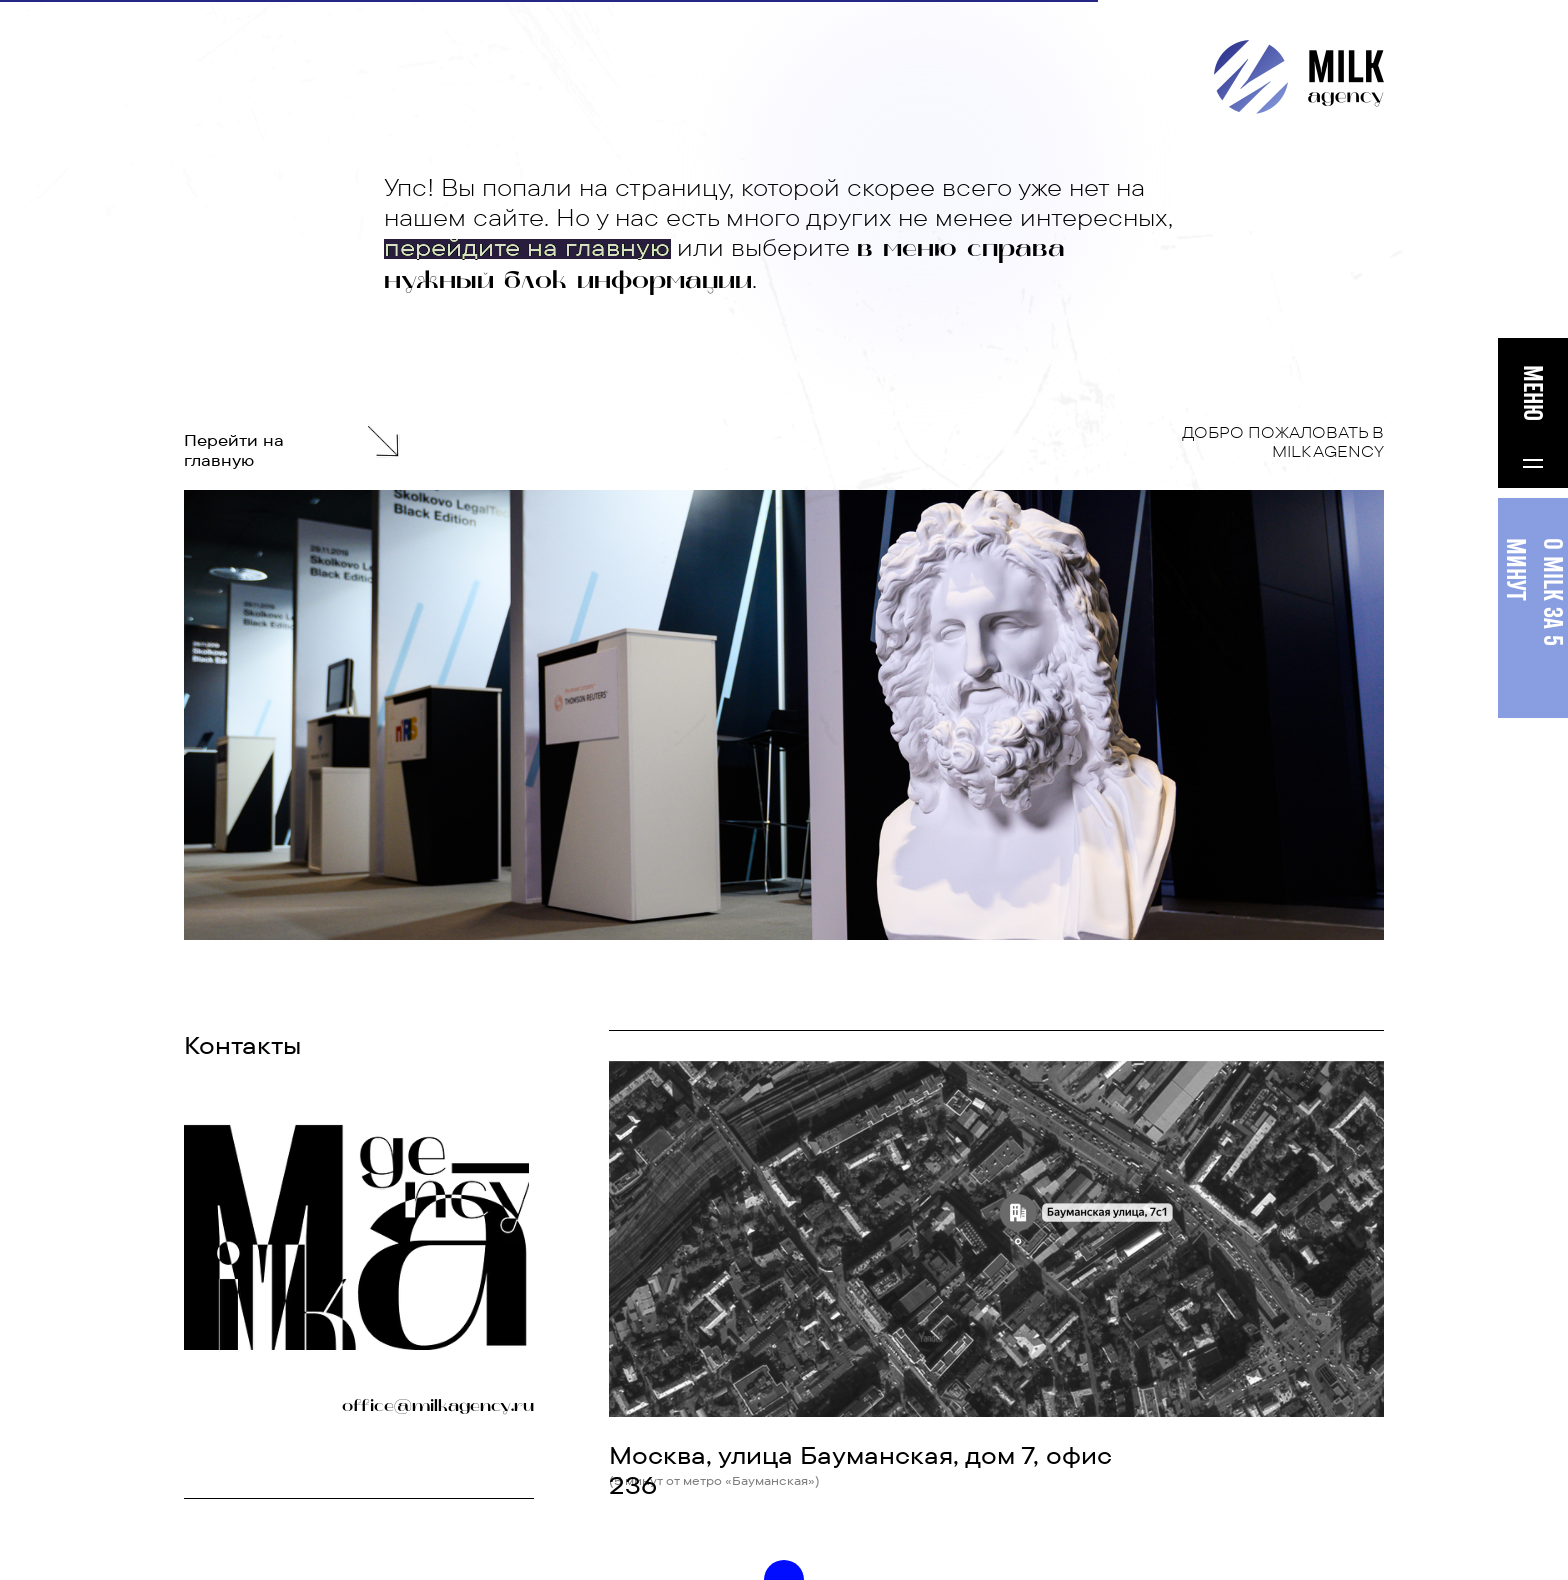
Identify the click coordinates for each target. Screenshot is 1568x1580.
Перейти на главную (234, 450)
